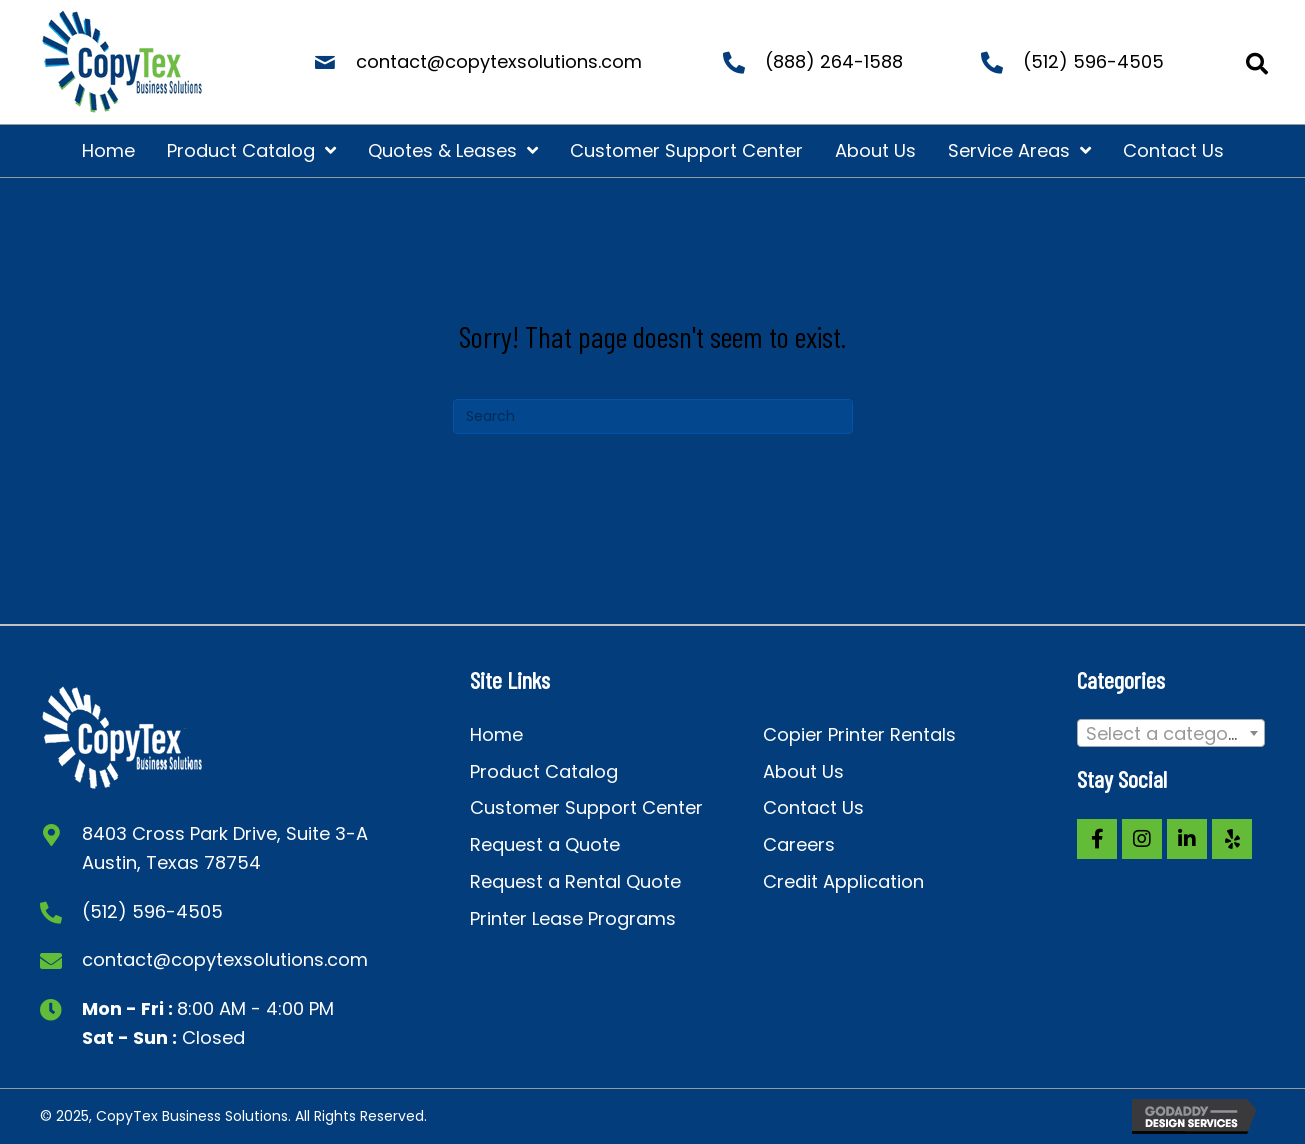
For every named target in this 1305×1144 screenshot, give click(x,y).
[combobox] (1171, 733)
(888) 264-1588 (834, 61)
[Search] (653, 416)
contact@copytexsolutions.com (499, 61)
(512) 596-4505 (1093, 61)
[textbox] (1171, 734)
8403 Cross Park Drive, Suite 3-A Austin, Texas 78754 (225, 848)
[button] (1097, 839)
